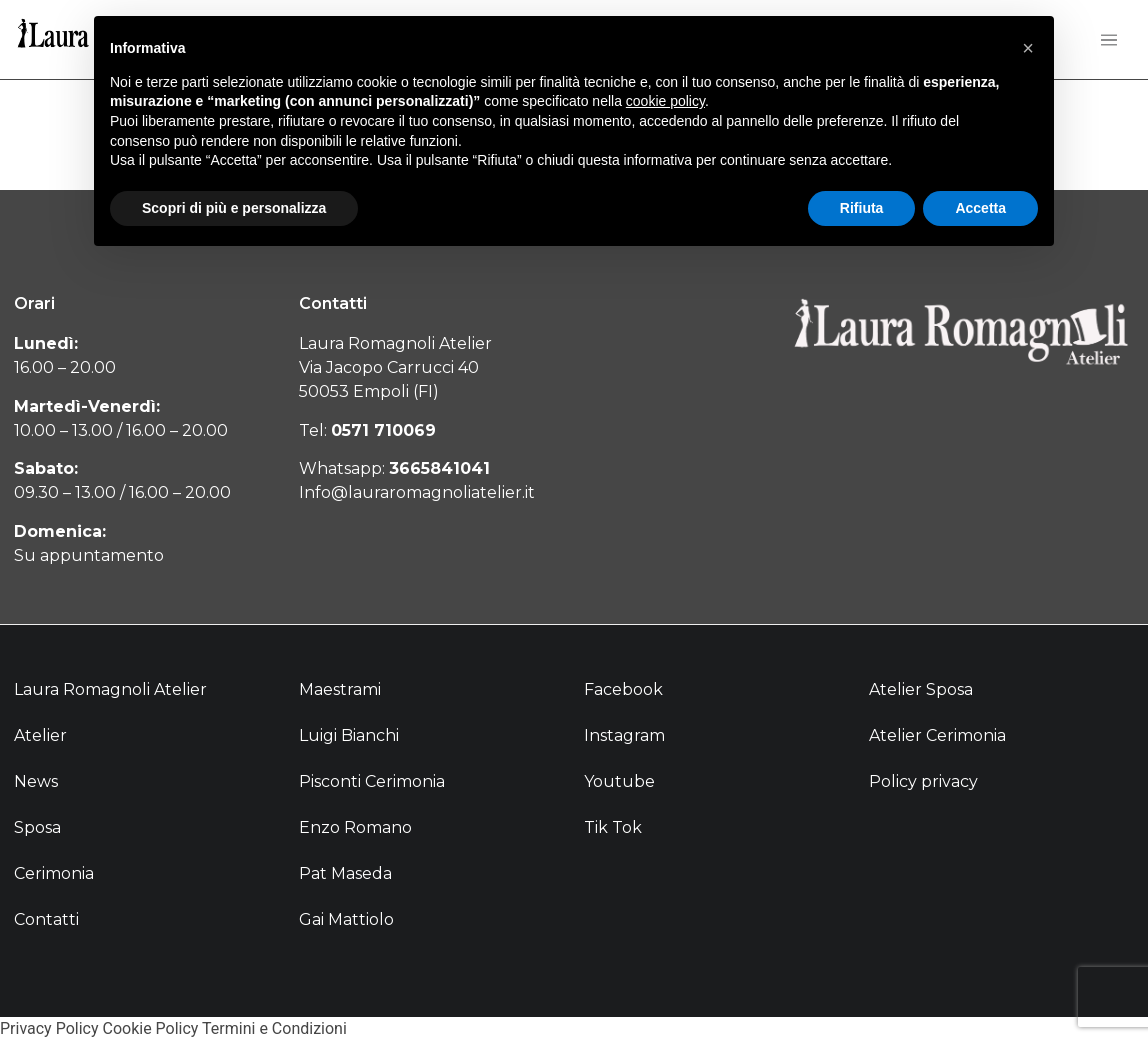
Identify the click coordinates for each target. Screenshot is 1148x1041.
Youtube (619, 781)
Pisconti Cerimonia (372, 781)
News (36, 781)
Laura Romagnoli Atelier (110, 689)
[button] (1028, 48)
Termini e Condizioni (274, 1028)
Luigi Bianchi (349, 735)
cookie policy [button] (665, 101)
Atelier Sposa (921, 689)
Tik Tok (613, 827)
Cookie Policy (150, 1028)
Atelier (40, 735)
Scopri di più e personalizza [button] (234, 208)
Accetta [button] (980, 208)
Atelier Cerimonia (937, 735)
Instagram (624, 735)
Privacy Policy (49, 1028)
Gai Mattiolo (346, 919)
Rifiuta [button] (862, 208)
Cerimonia (54, 873)
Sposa (37, 827)
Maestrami (340, 689)
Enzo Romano (355, 827)
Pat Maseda (345, 873)
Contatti (46, 919)
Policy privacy (923, 781)
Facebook (623, 689)
